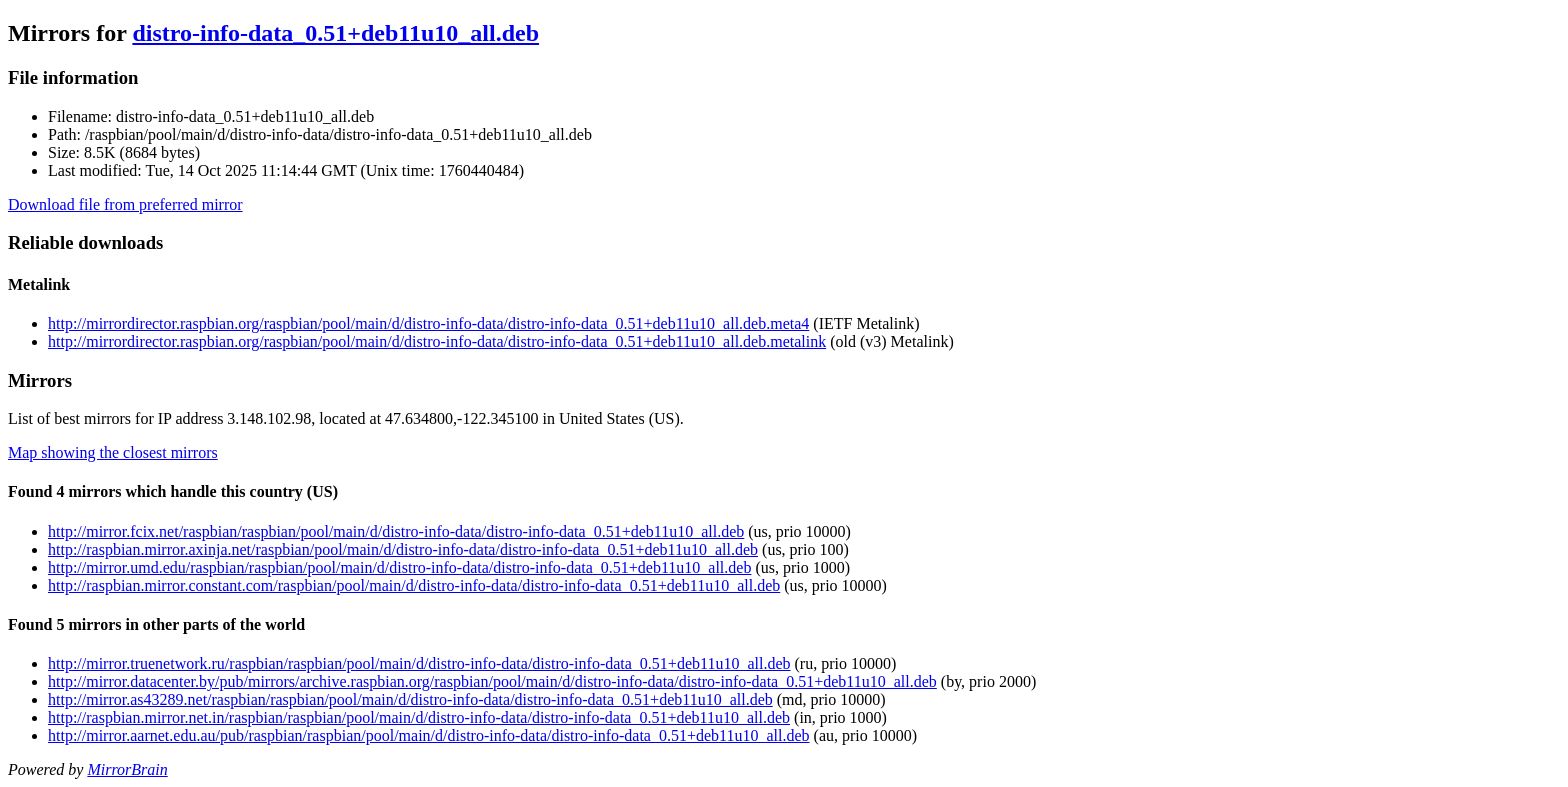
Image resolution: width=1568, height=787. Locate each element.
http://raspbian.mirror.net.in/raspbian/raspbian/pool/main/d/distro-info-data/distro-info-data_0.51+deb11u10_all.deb (419, 717)
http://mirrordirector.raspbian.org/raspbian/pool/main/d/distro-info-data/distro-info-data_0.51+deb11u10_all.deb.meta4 (428, 323)
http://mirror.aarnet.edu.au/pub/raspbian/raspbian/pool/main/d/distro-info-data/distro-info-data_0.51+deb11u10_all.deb (429, 735)
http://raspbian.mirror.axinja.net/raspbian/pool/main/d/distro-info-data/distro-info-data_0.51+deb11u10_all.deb (403, 549)
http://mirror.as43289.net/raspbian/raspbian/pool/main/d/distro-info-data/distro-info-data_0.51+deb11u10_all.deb (410, 699)
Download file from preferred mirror (125, 204)
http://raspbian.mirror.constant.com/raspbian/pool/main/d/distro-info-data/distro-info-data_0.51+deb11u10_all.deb (414, 585)
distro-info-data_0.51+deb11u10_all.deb (335, 33)
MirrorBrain (127, 769)
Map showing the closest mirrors (113, 452)
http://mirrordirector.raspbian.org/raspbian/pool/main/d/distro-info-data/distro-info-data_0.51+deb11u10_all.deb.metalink (437, 341)
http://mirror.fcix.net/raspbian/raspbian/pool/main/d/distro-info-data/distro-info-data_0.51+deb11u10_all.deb (396, 531)
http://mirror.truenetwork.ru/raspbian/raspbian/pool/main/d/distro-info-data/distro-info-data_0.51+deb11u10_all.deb (419, 663)
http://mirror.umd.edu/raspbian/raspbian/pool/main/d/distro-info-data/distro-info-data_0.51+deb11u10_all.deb (399, 567)
